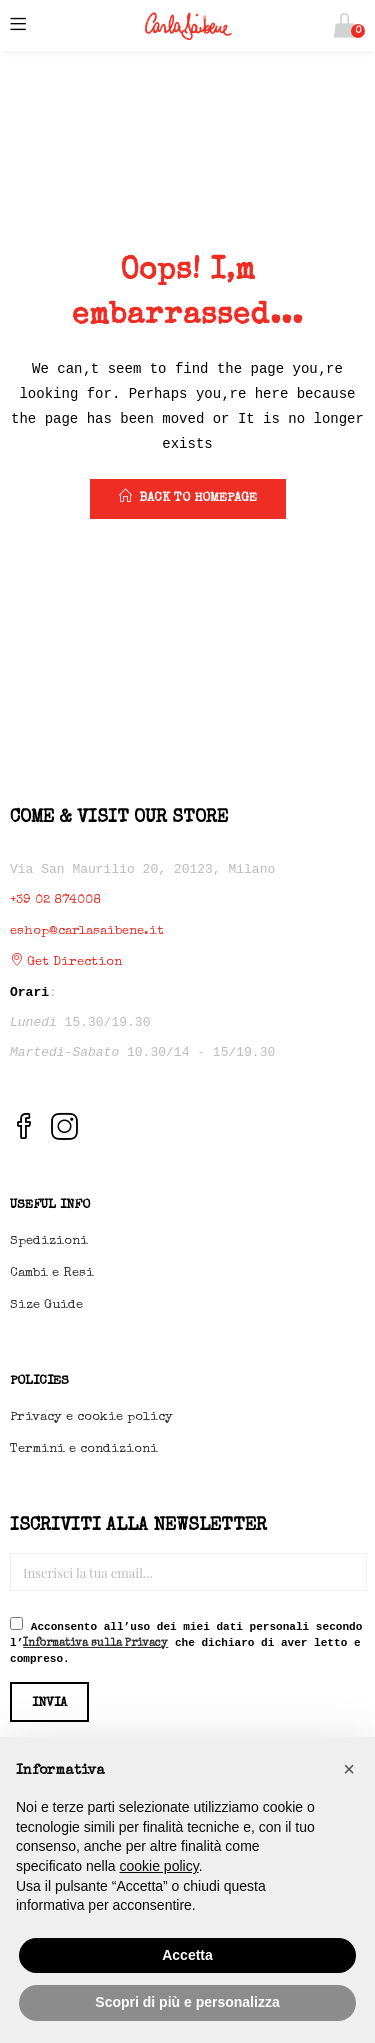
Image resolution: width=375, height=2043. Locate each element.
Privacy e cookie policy (91, 1417)
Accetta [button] (187, 1955)
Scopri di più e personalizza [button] (187, 2002)
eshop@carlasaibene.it (87, 931)
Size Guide (46, 1305)
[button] (344, 25)
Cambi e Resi (52, 1273)
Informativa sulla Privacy (95, 1643)
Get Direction (66, 962)
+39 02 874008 (55, 900)
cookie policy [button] (159, 1866)
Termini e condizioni (84, 1449)
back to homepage (188, 497)
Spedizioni (49, 1241)
